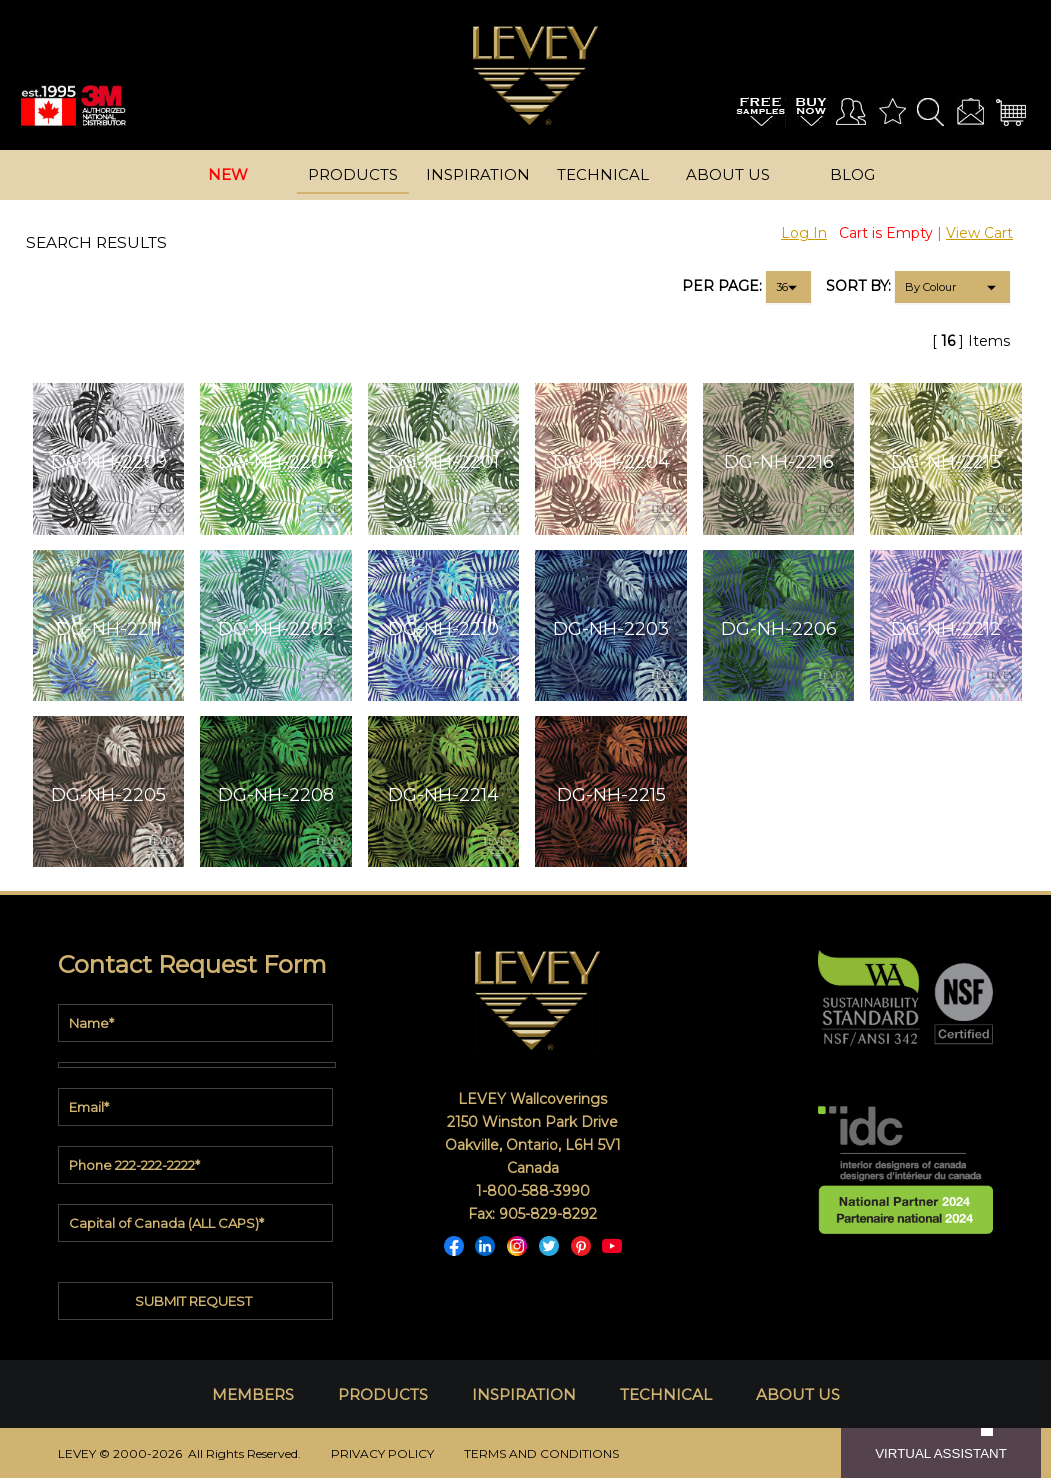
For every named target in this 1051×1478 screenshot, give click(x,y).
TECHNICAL (666, 1394)
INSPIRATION (524, 1394)
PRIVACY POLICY (382, 1453)
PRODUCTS (383, 1394)
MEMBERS (253, 1394)
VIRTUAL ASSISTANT (941, 1453)
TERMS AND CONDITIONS (541, 1453)
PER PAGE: (722, 286)
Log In (804, 233)
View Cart (979, 233)
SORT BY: (858, 286)
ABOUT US (798, 1394)
